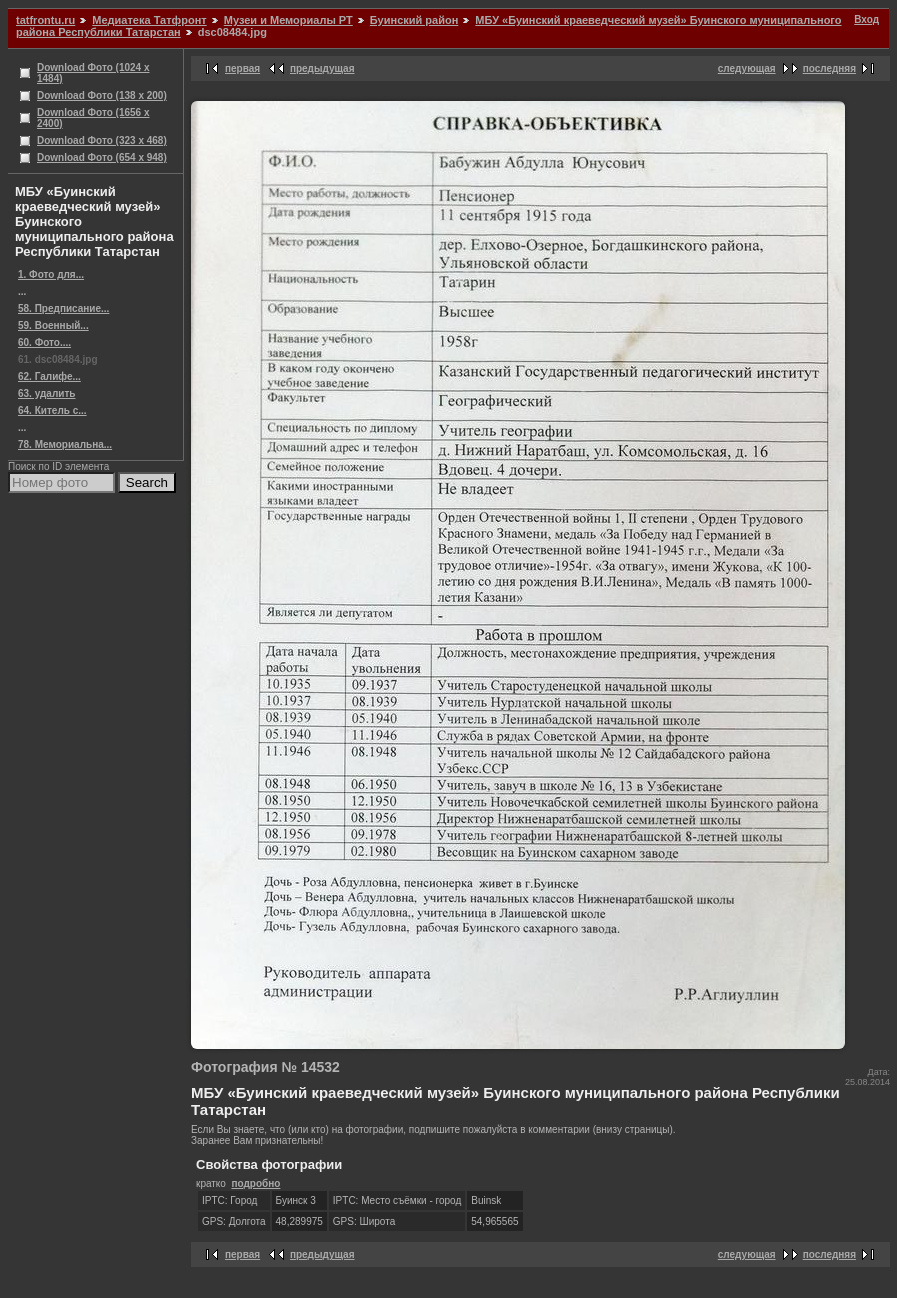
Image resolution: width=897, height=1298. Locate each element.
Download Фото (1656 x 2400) (93, 118)
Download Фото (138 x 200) (102, 95)
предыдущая (322, 68)
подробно (255, 1183)
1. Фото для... (51, 274)
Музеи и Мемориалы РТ (288, 20)
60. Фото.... (44, 342)
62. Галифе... (49, 376)
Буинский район (414, 20)
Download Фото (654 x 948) (102, 157)
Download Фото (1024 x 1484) (93, 73)
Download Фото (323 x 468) (102, 140)
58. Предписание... (63, 308)
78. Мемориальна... (65, 444)
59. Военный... (53, 325)
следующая (747, 68)
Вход (866, 19)
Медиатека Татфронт (149, 20)
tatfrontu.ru (45, 20)
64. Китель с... (52, 410)
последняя (829, 68)
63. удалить (46, 393)
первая (242, 68)
